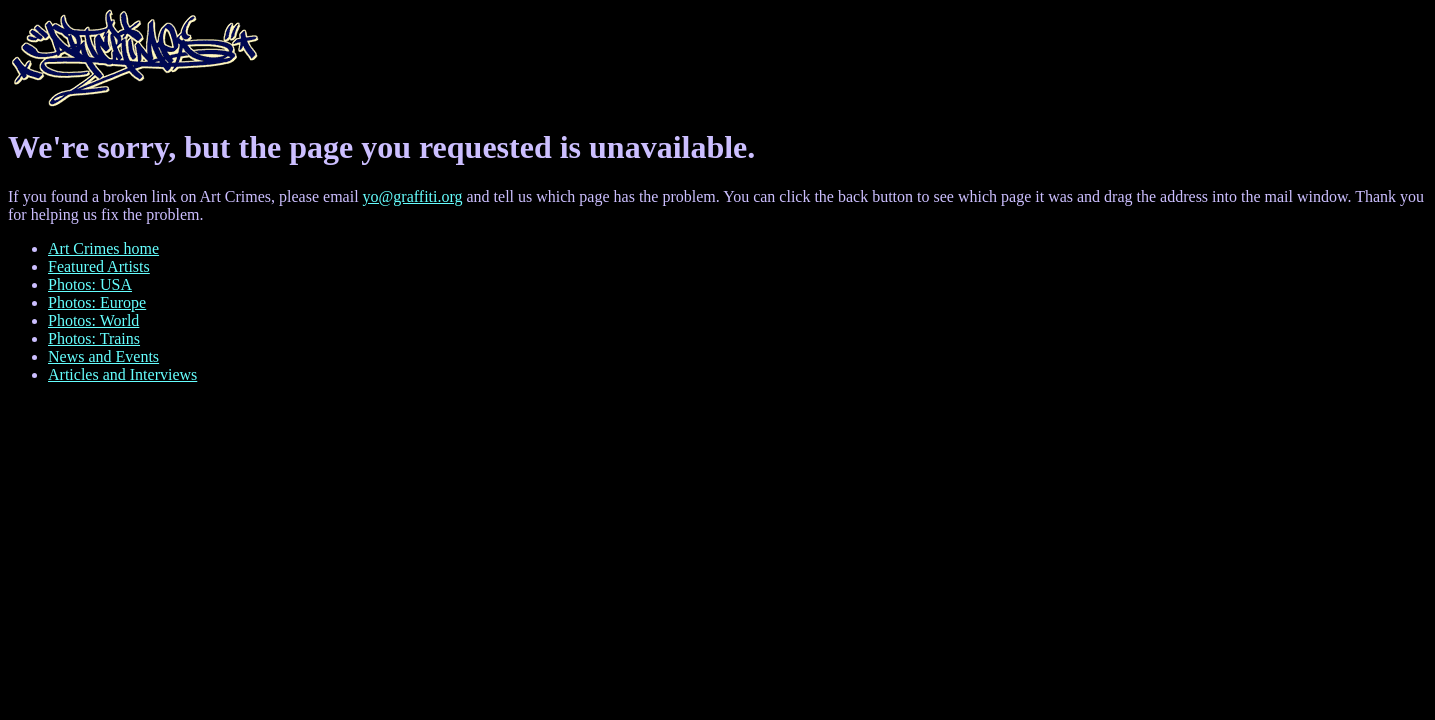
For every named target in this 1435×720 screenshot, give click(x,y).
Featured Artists (99, 266)
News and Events (103, 356)
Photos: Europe (97, 302)
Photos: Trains (94, 338)
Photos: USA (90, 284)
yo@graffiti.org (413, 196)
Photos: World (93, 320)
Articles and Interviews (122, 374)
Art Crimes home (103, 248)
